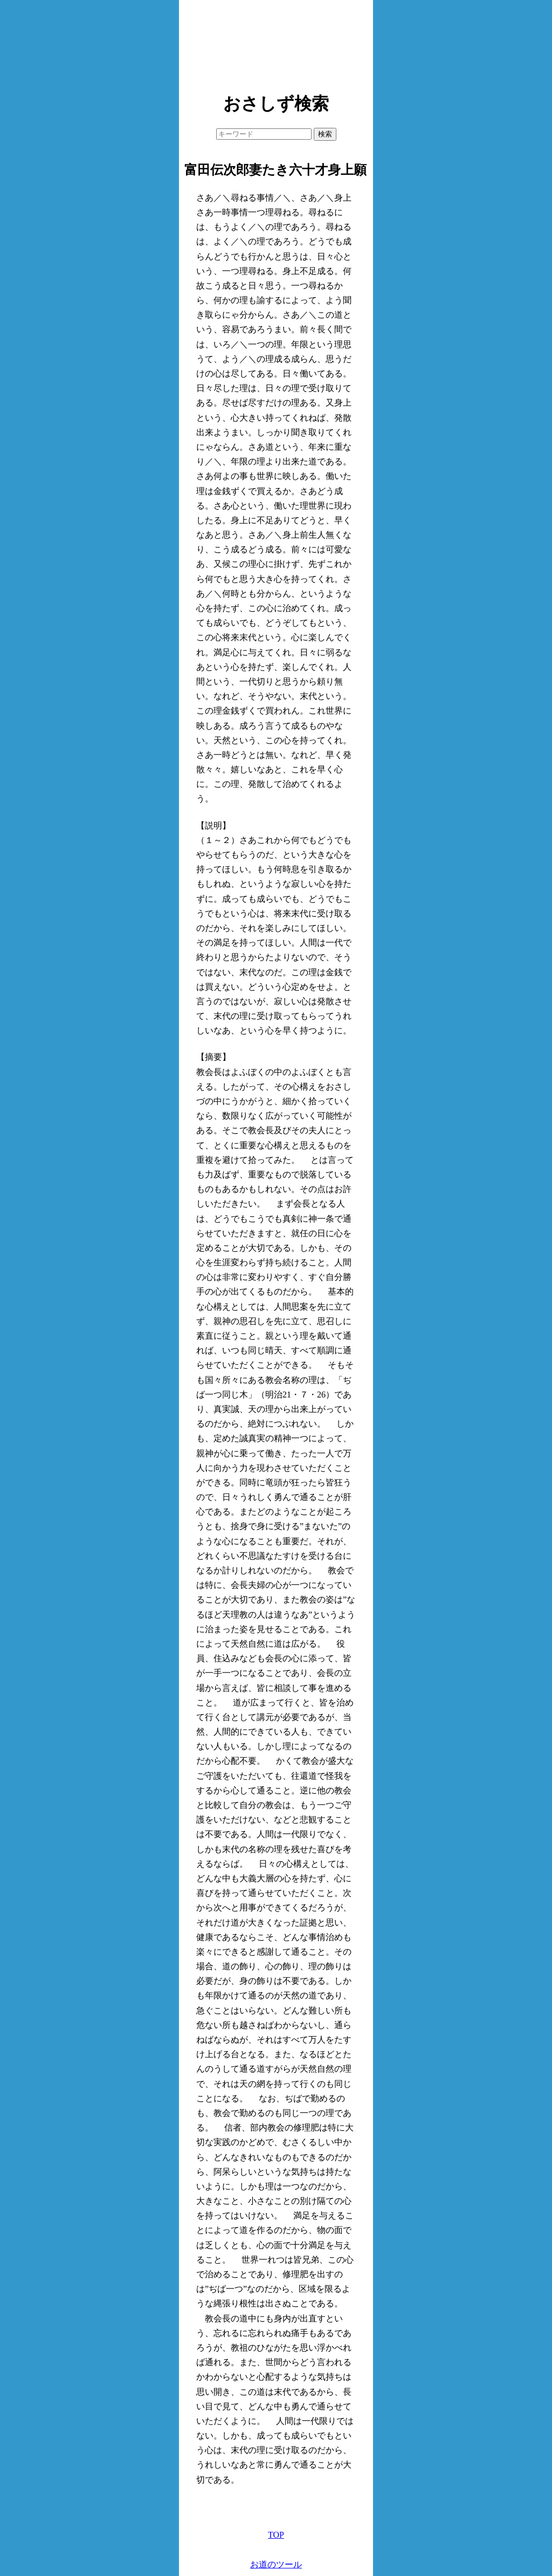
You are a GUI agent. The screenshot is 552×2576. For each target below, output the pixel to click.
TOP (276, 2534)
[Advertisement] (276, 43)
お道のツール (276, 2564)
